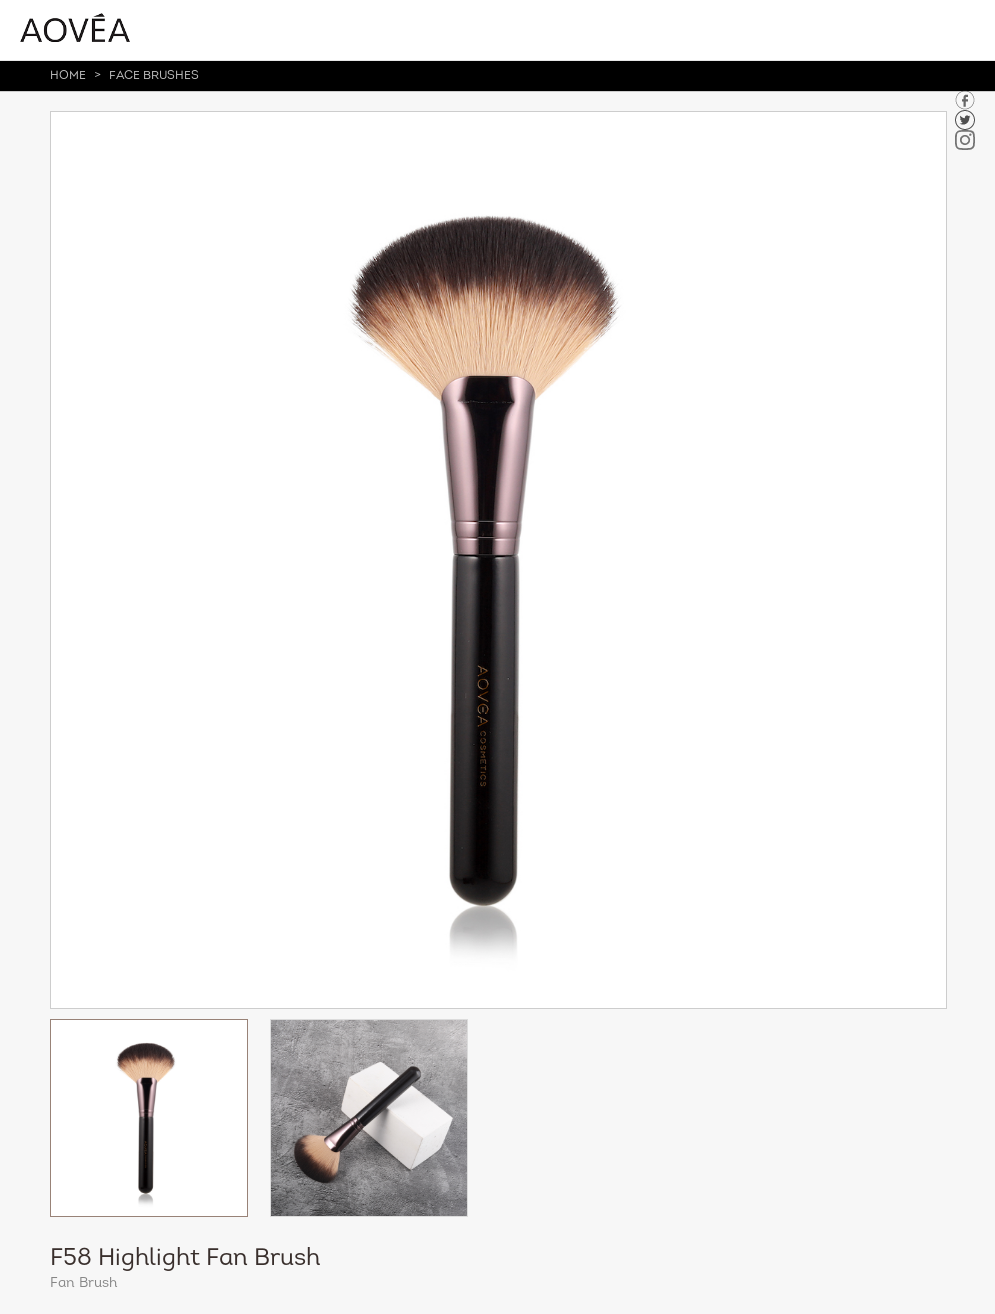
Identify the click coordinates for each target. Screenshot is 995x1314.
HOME (68, 76)
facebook (965, 100)
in (965, 140)
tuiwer (965, 120)
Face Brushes (154, 76)
